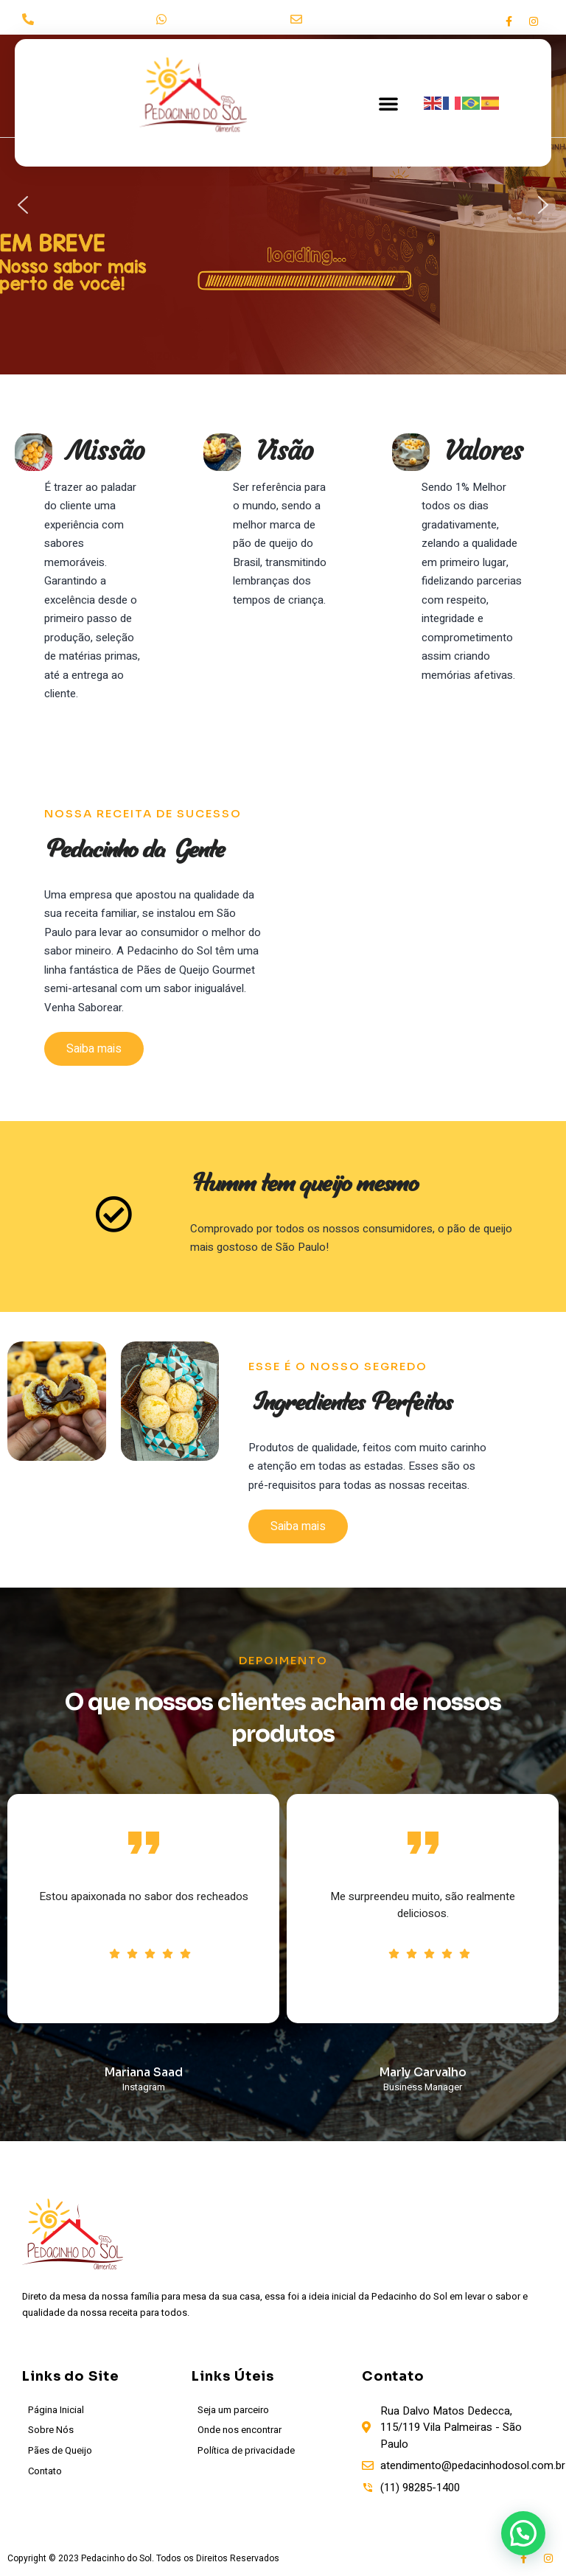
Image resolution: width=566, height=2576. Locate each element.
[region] (283, 204)
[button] (388, 103)
